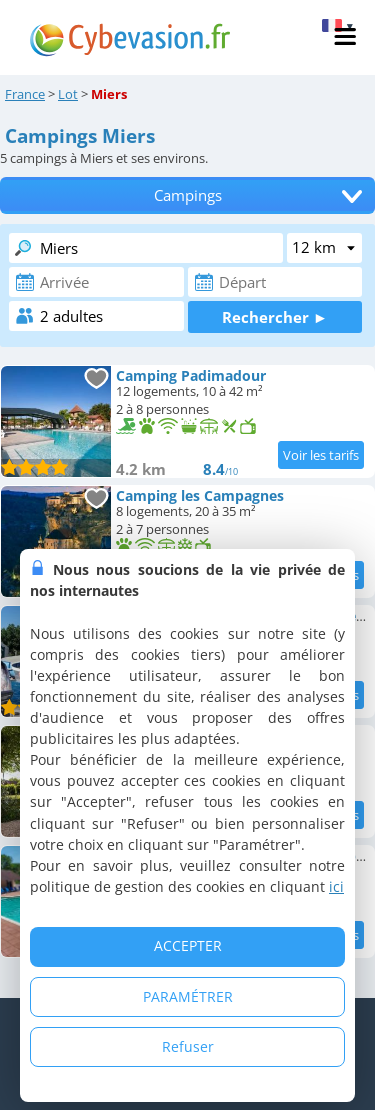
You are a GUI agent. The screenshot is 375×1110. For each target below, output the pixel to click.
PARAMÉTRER (188, 996)
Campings (188, 195)
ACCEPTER (188, 945)
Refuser (188, 1046)
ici (336, 886)
